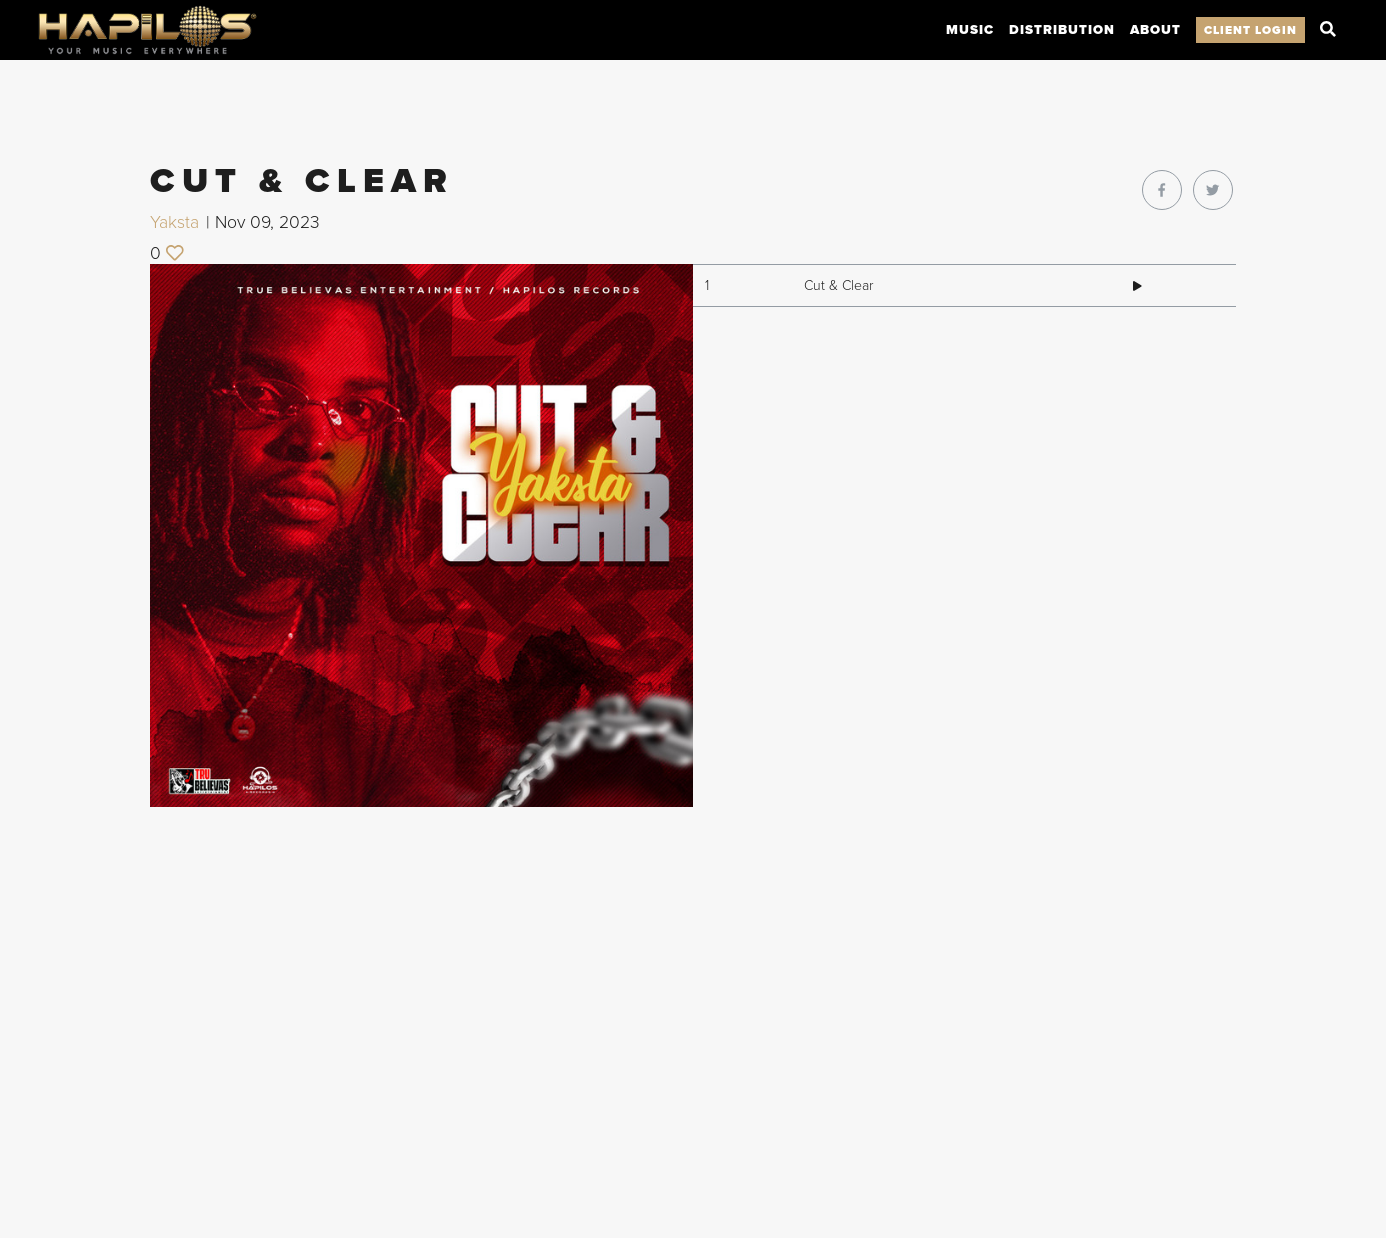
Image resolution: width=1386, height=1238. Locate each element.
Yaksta (174, 222)
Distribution (1062, 30)
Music (970, 30)
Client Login (1250, 30)
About (1155, 30)
